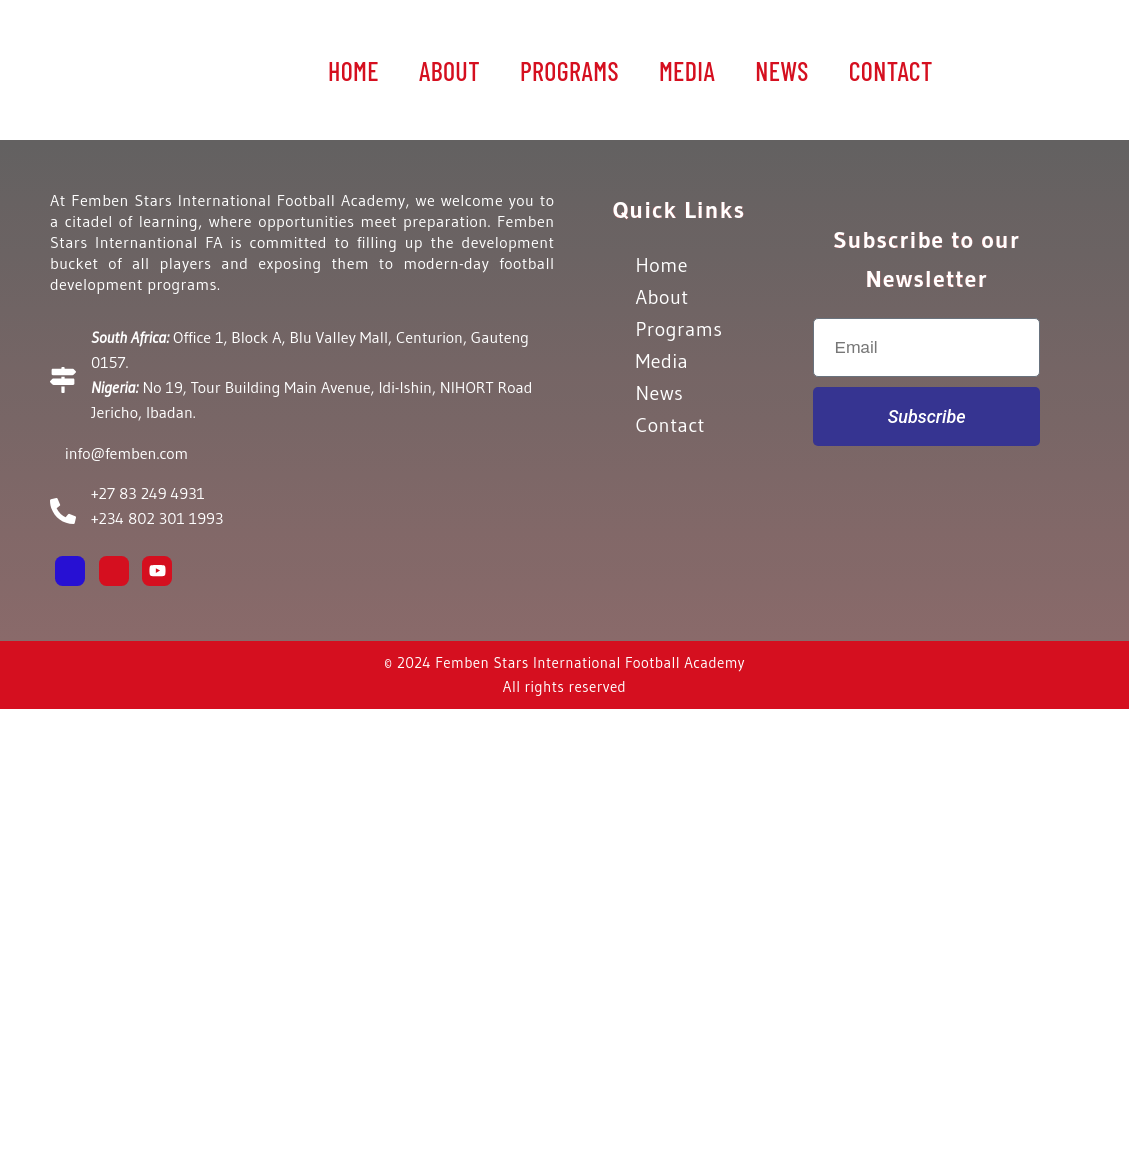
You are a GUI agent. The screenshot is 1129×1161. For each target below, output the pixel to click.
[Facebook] (70, 571)
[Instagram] (114, 571)
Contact (891, 70)
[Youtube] (157, 571)
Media (687, 70)
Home (353, 70)
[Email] (201, 571)
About (449, 70)
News (781, 70)
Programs (569, 70)
